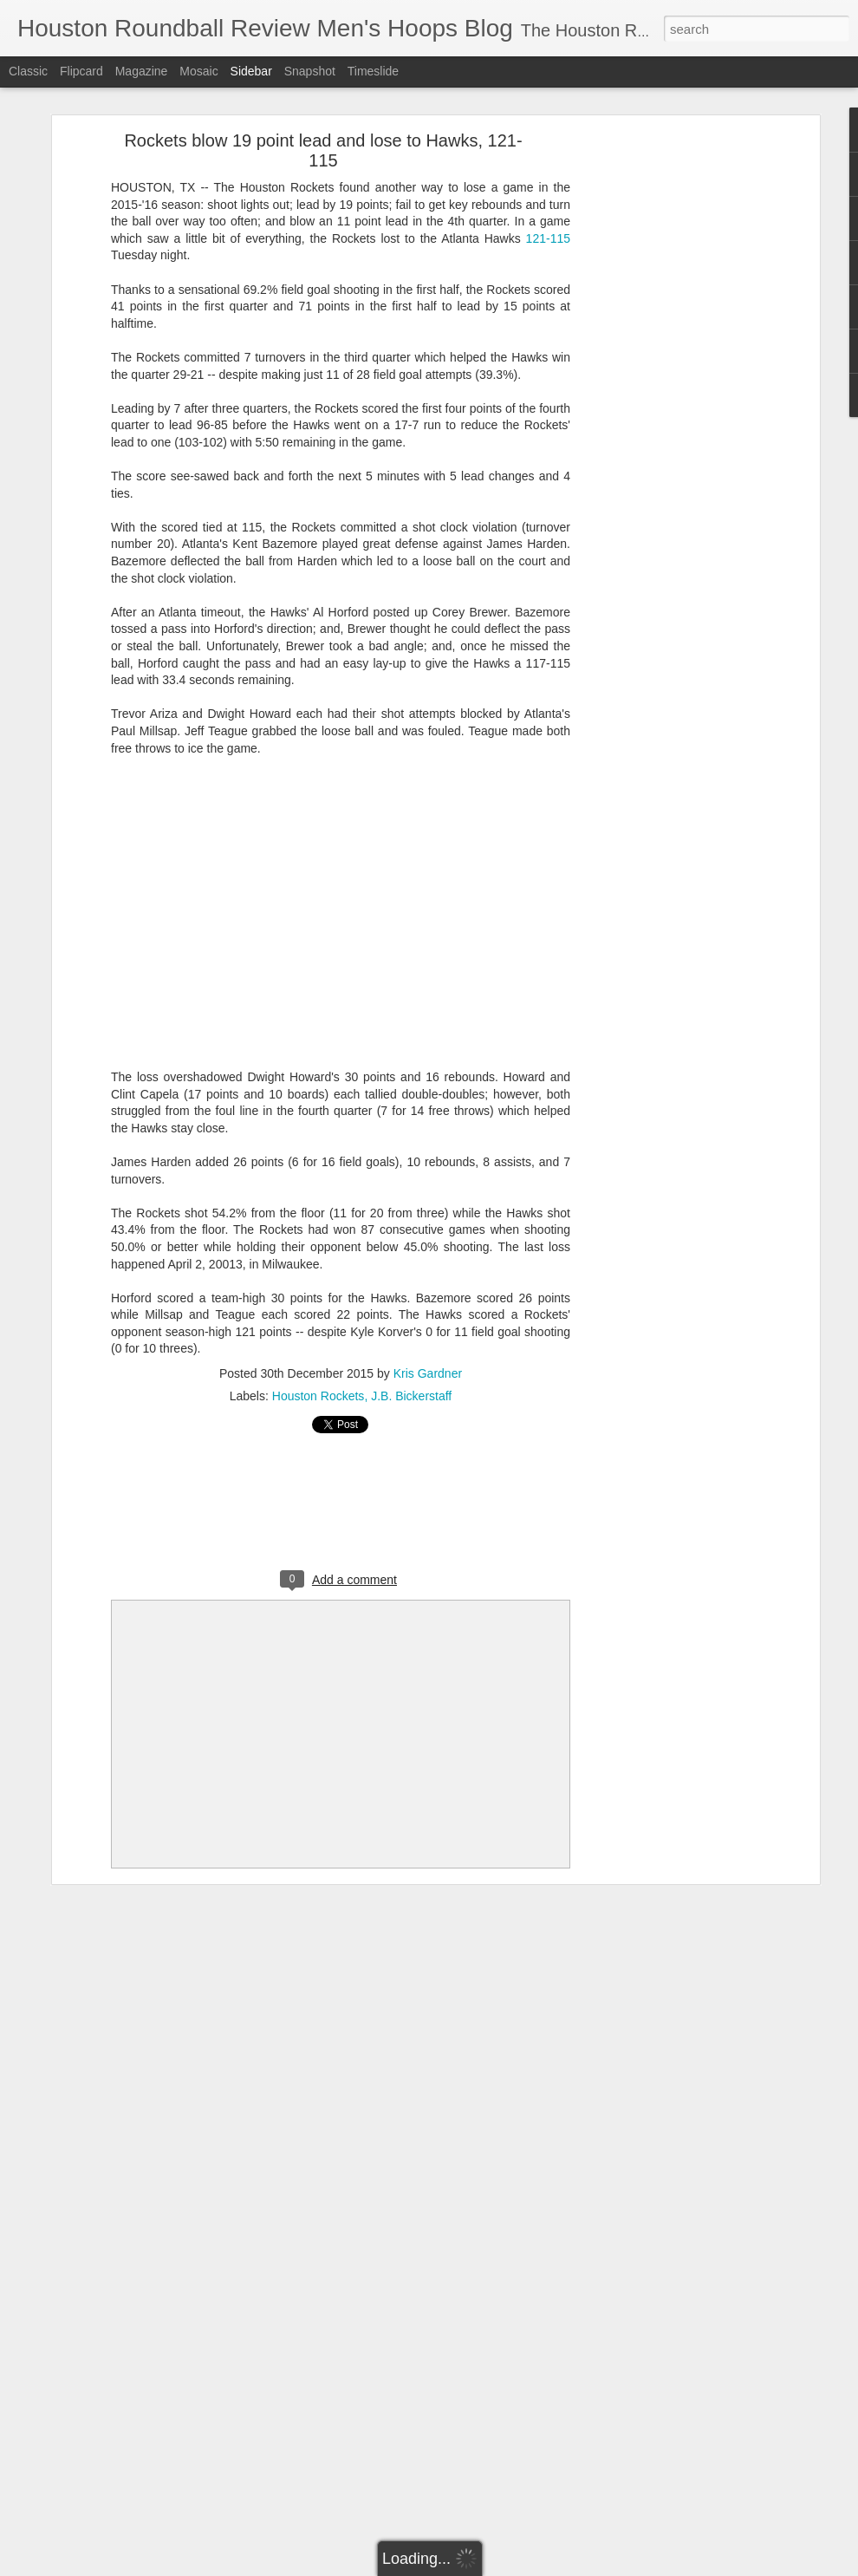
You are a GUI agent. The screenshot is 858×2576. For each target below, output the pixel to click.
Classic (28, 71)
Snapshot (309, 71)
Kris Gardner (427, 1373)
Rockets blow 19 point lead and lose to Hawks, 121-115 (323, 150)
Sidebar (251, 71)
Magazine (141, 71)
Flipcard (81, 71)
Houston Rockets (318, 1396)
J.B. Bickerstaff (411, 1396)
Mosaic (198, 71)
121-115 (548, 238)
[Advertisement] (665, 413)
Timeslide (373, 71)
